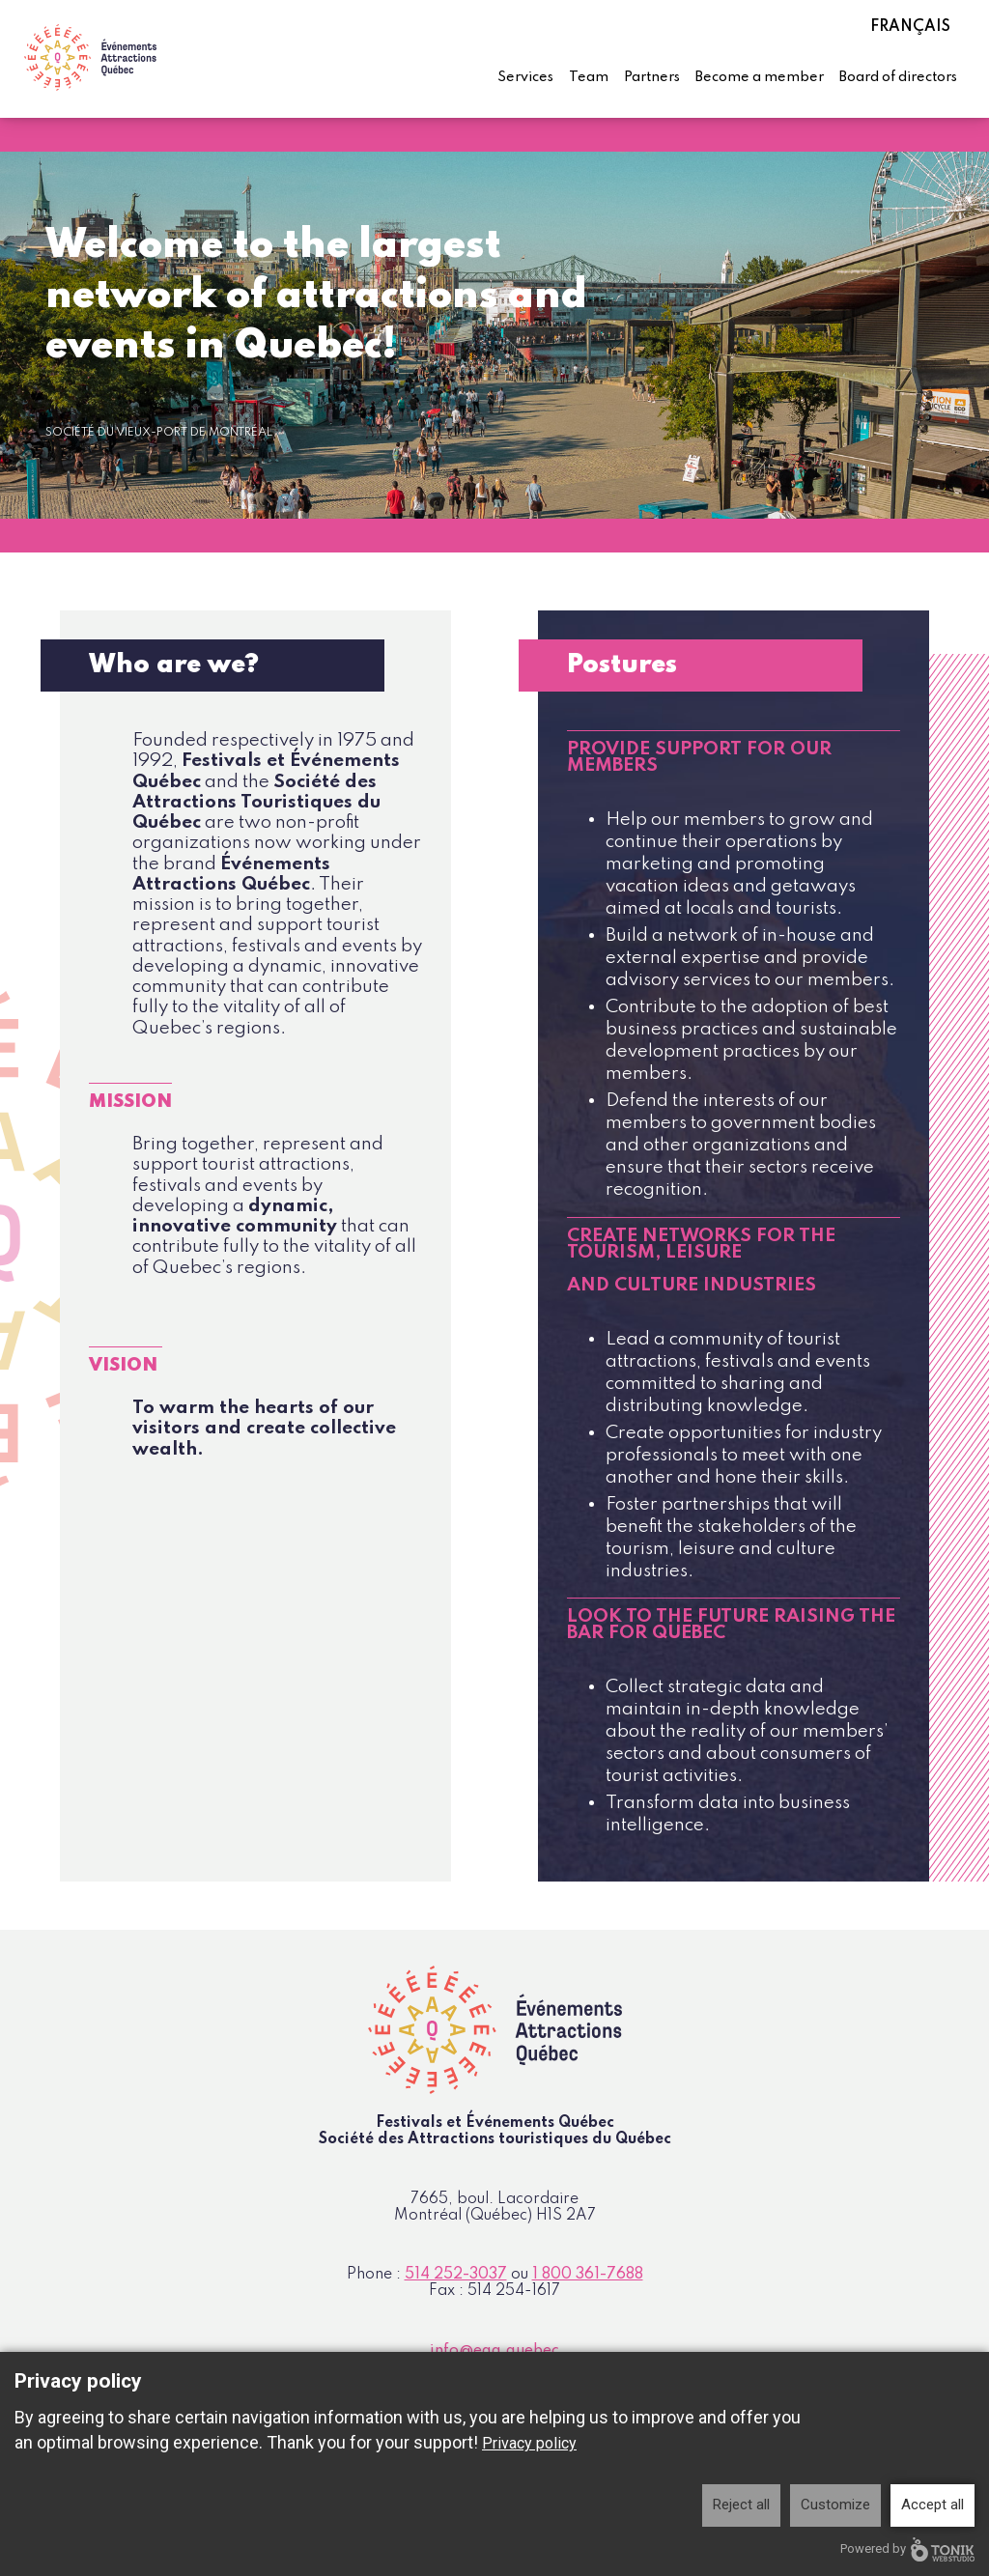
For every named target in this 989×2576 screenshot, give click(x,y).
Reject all (741, 2504)
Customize (835, 2504)
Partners (652, 77)
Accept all (932, 2504)
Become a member (759, 77)
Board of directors (898, 77)
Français (910, 27)
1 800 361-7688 (587, 2274)
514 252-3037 (456, 2274)
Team (588, 77)
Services (525, 77)
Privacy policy (529, 2443)
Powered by (907, 2549)
